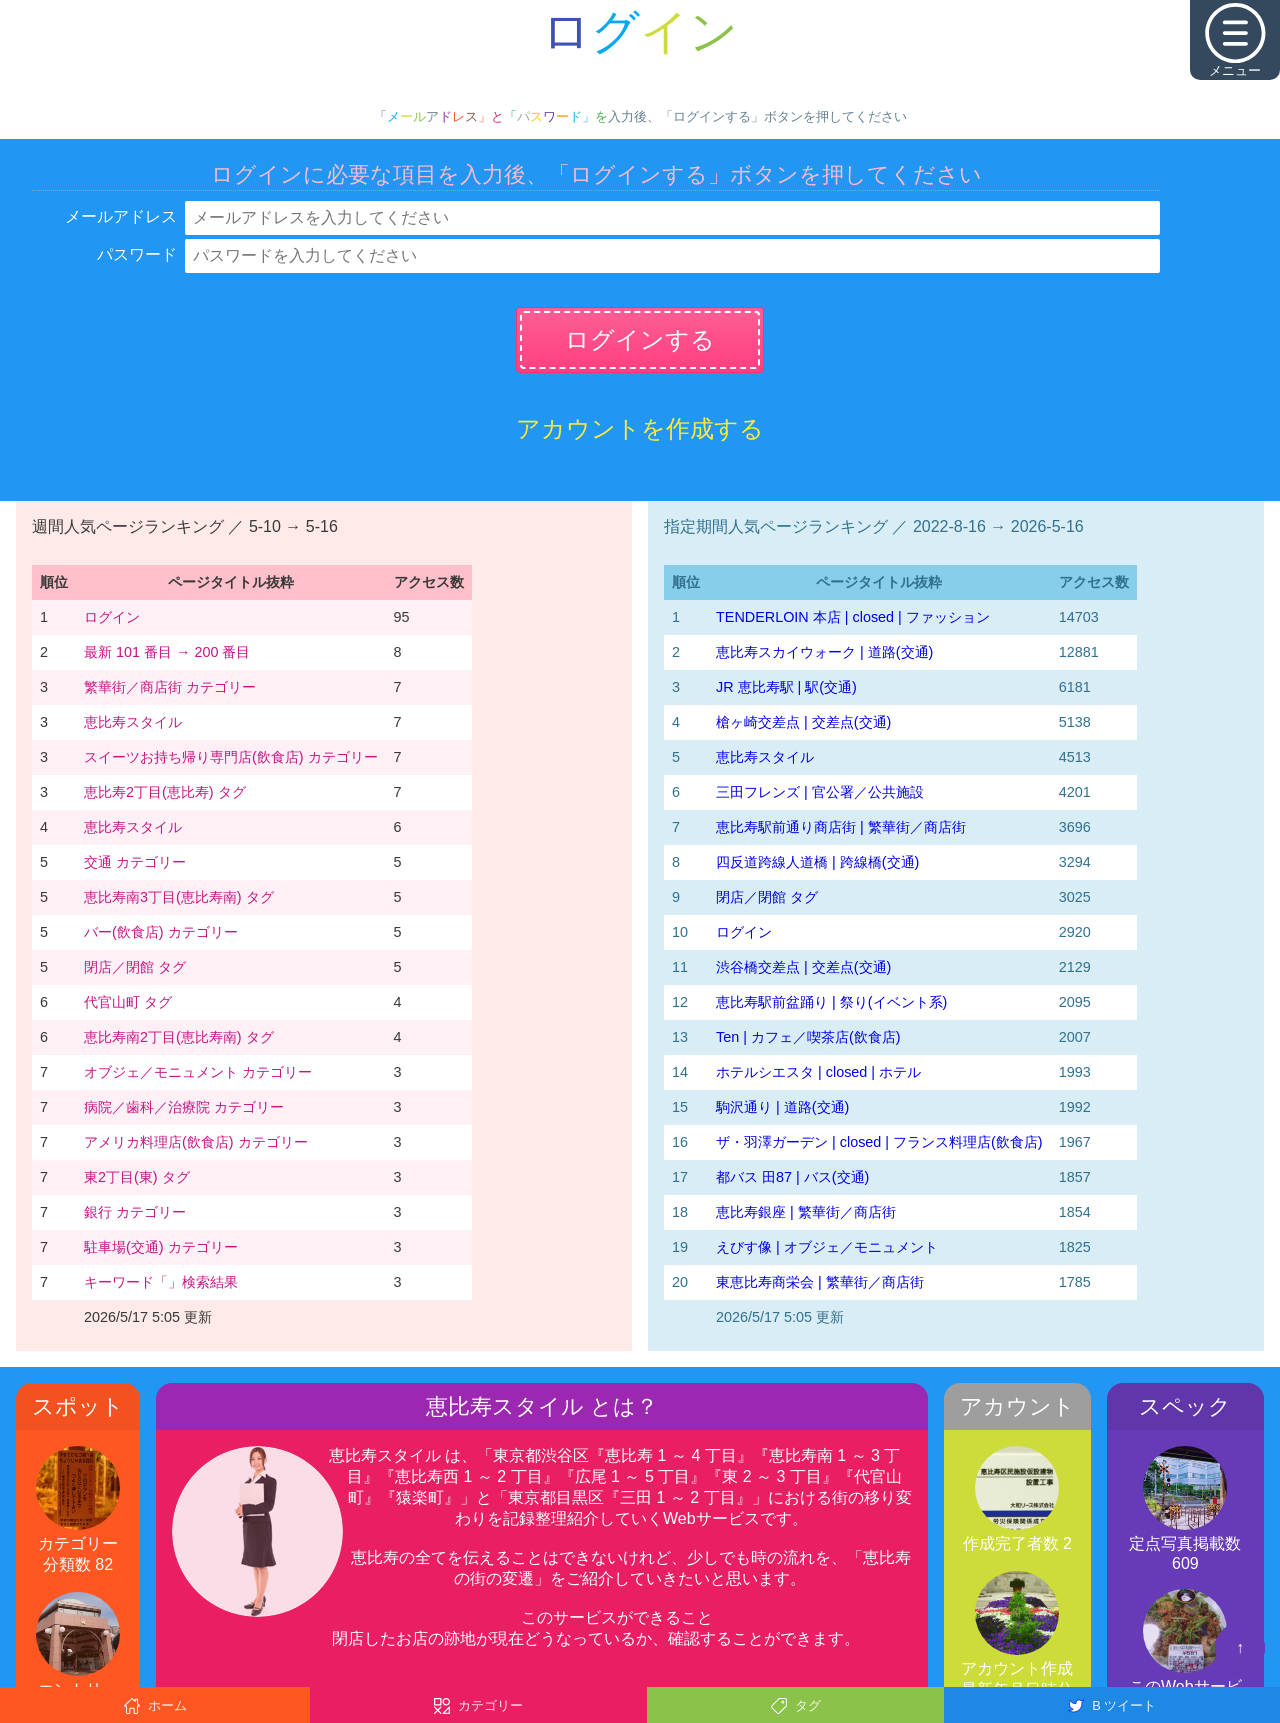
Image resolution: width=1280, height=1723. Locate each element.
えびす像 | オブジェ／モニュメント (827, 1247)
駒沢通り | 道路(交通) (782, 1107)
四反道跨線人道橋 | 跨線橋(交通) (817, 862)
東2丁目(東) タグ (137, 1177)
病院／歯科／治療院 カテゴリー (184, 1107)
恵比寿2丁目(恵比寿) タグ (165, 792)
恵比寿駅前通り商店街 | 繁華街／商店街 (841, 827)
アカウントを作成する (640, 428)
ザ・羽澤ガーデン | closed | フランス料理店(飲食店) (879, 1142)
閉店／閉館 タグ (135, 967)
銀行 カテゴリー (135, 1212)
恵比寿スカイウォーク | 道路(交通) (824, 652)
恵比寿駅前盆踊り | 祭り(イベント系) (831, 1002)
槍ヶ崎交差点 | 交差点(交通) (803, 722)
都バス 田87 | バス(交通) (792, 1177)
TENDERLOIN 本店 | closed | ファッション (853, 617)
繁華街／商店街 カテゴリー (170, 687)
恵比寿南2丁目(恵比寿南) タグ (179, 1037)
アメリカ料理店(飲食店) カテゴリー (196, 1142)
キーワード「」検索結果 (161, 1282)
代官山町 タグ (128, 1002)
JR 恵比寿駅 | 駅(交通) (786, 687)
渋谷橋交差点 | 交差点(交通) (803, 967)
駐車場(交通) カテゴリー (161, 1247)
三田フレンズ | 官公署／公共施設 (820, 792)
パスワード (137, 254)
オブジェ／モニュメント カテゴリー (198, 1072)
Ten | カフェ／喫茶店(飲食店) (808, 1037)
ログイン (112, 617)
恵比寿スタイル (133, 722)
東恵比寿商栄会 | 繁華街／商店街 (820, 1282)
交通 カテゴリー (135, 862)
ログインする (640, 339)
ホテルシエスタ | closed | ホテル (818, 1072)
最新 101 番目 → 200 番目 (167, 652)
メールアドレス (121, 216)
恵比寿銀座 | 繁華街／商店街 (806, 1212)
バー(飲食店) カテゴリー (161, 932)
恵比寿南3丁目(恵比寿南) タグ (179, 897)
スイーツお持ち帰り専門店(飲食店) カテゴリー (231, 757)
